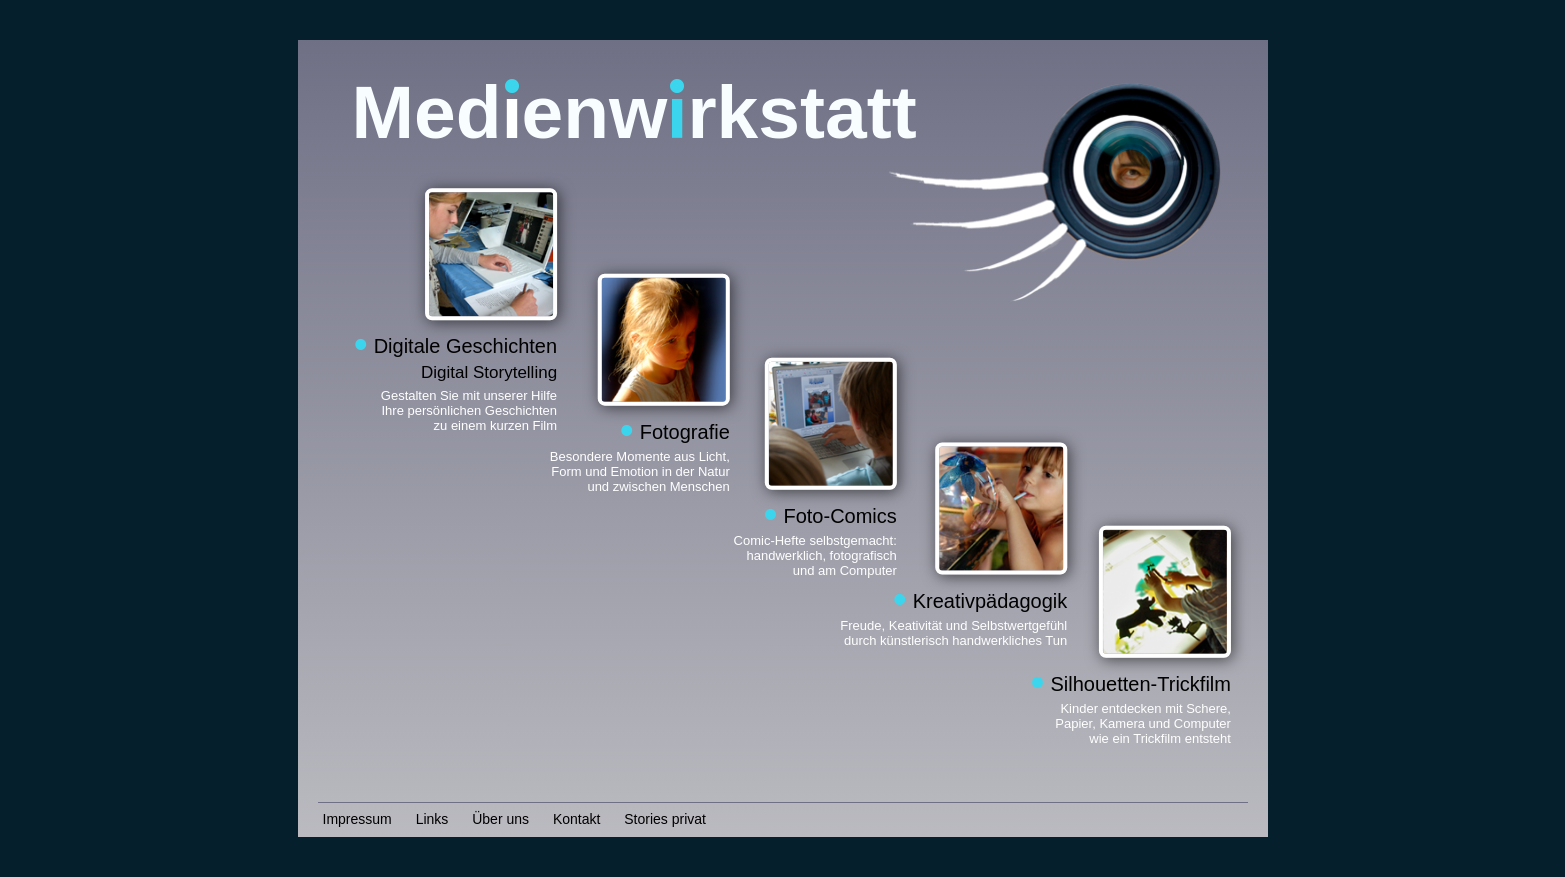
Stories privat (665, 819)
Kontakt (576, 819)
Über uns (500, 819)
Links (432, 819)
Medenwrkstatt (634, 112)
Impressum (357, 819)
